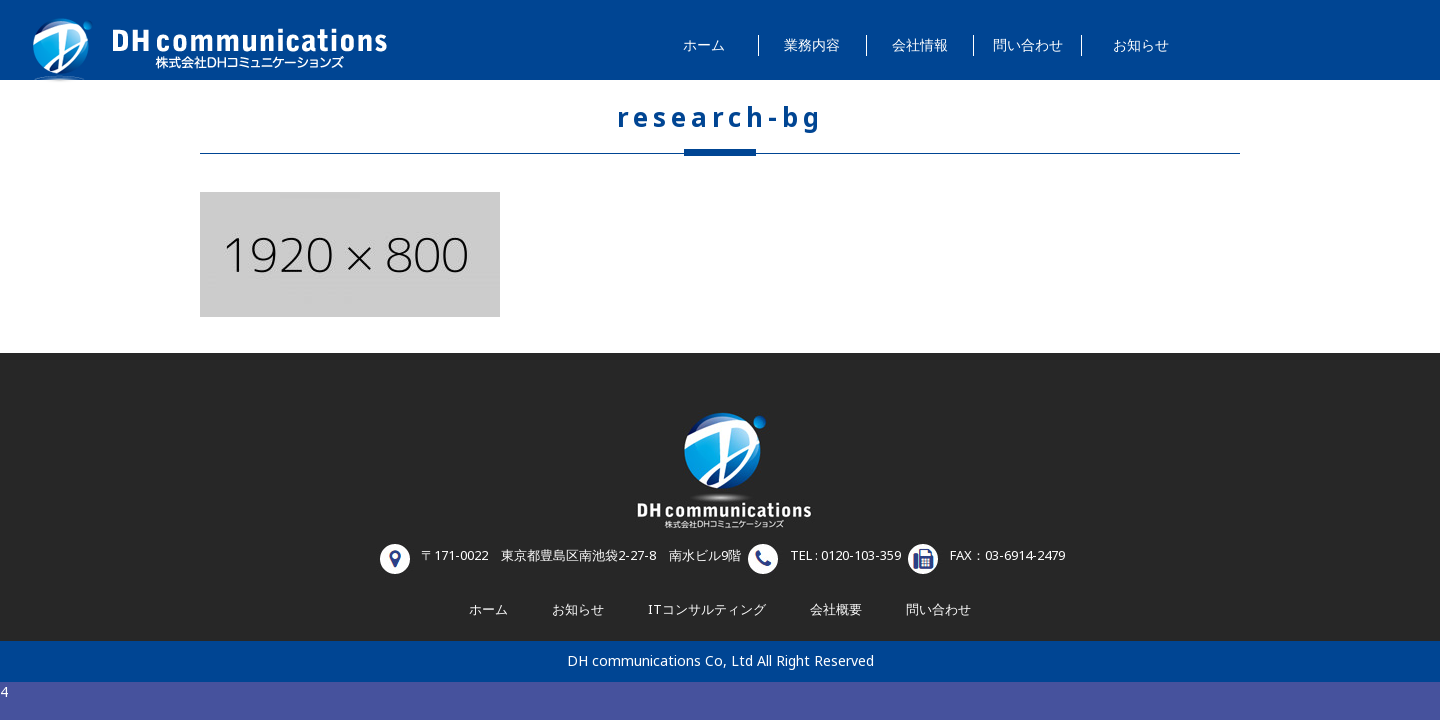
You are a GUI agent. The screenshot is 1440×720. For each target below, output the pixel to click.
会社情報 (920, 45)
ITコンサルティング (707, 610)
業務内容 (812, 45)
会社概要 (836, 610)
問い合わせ (1028, 45)
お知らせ (1141, 45)
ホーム (704, 45)
